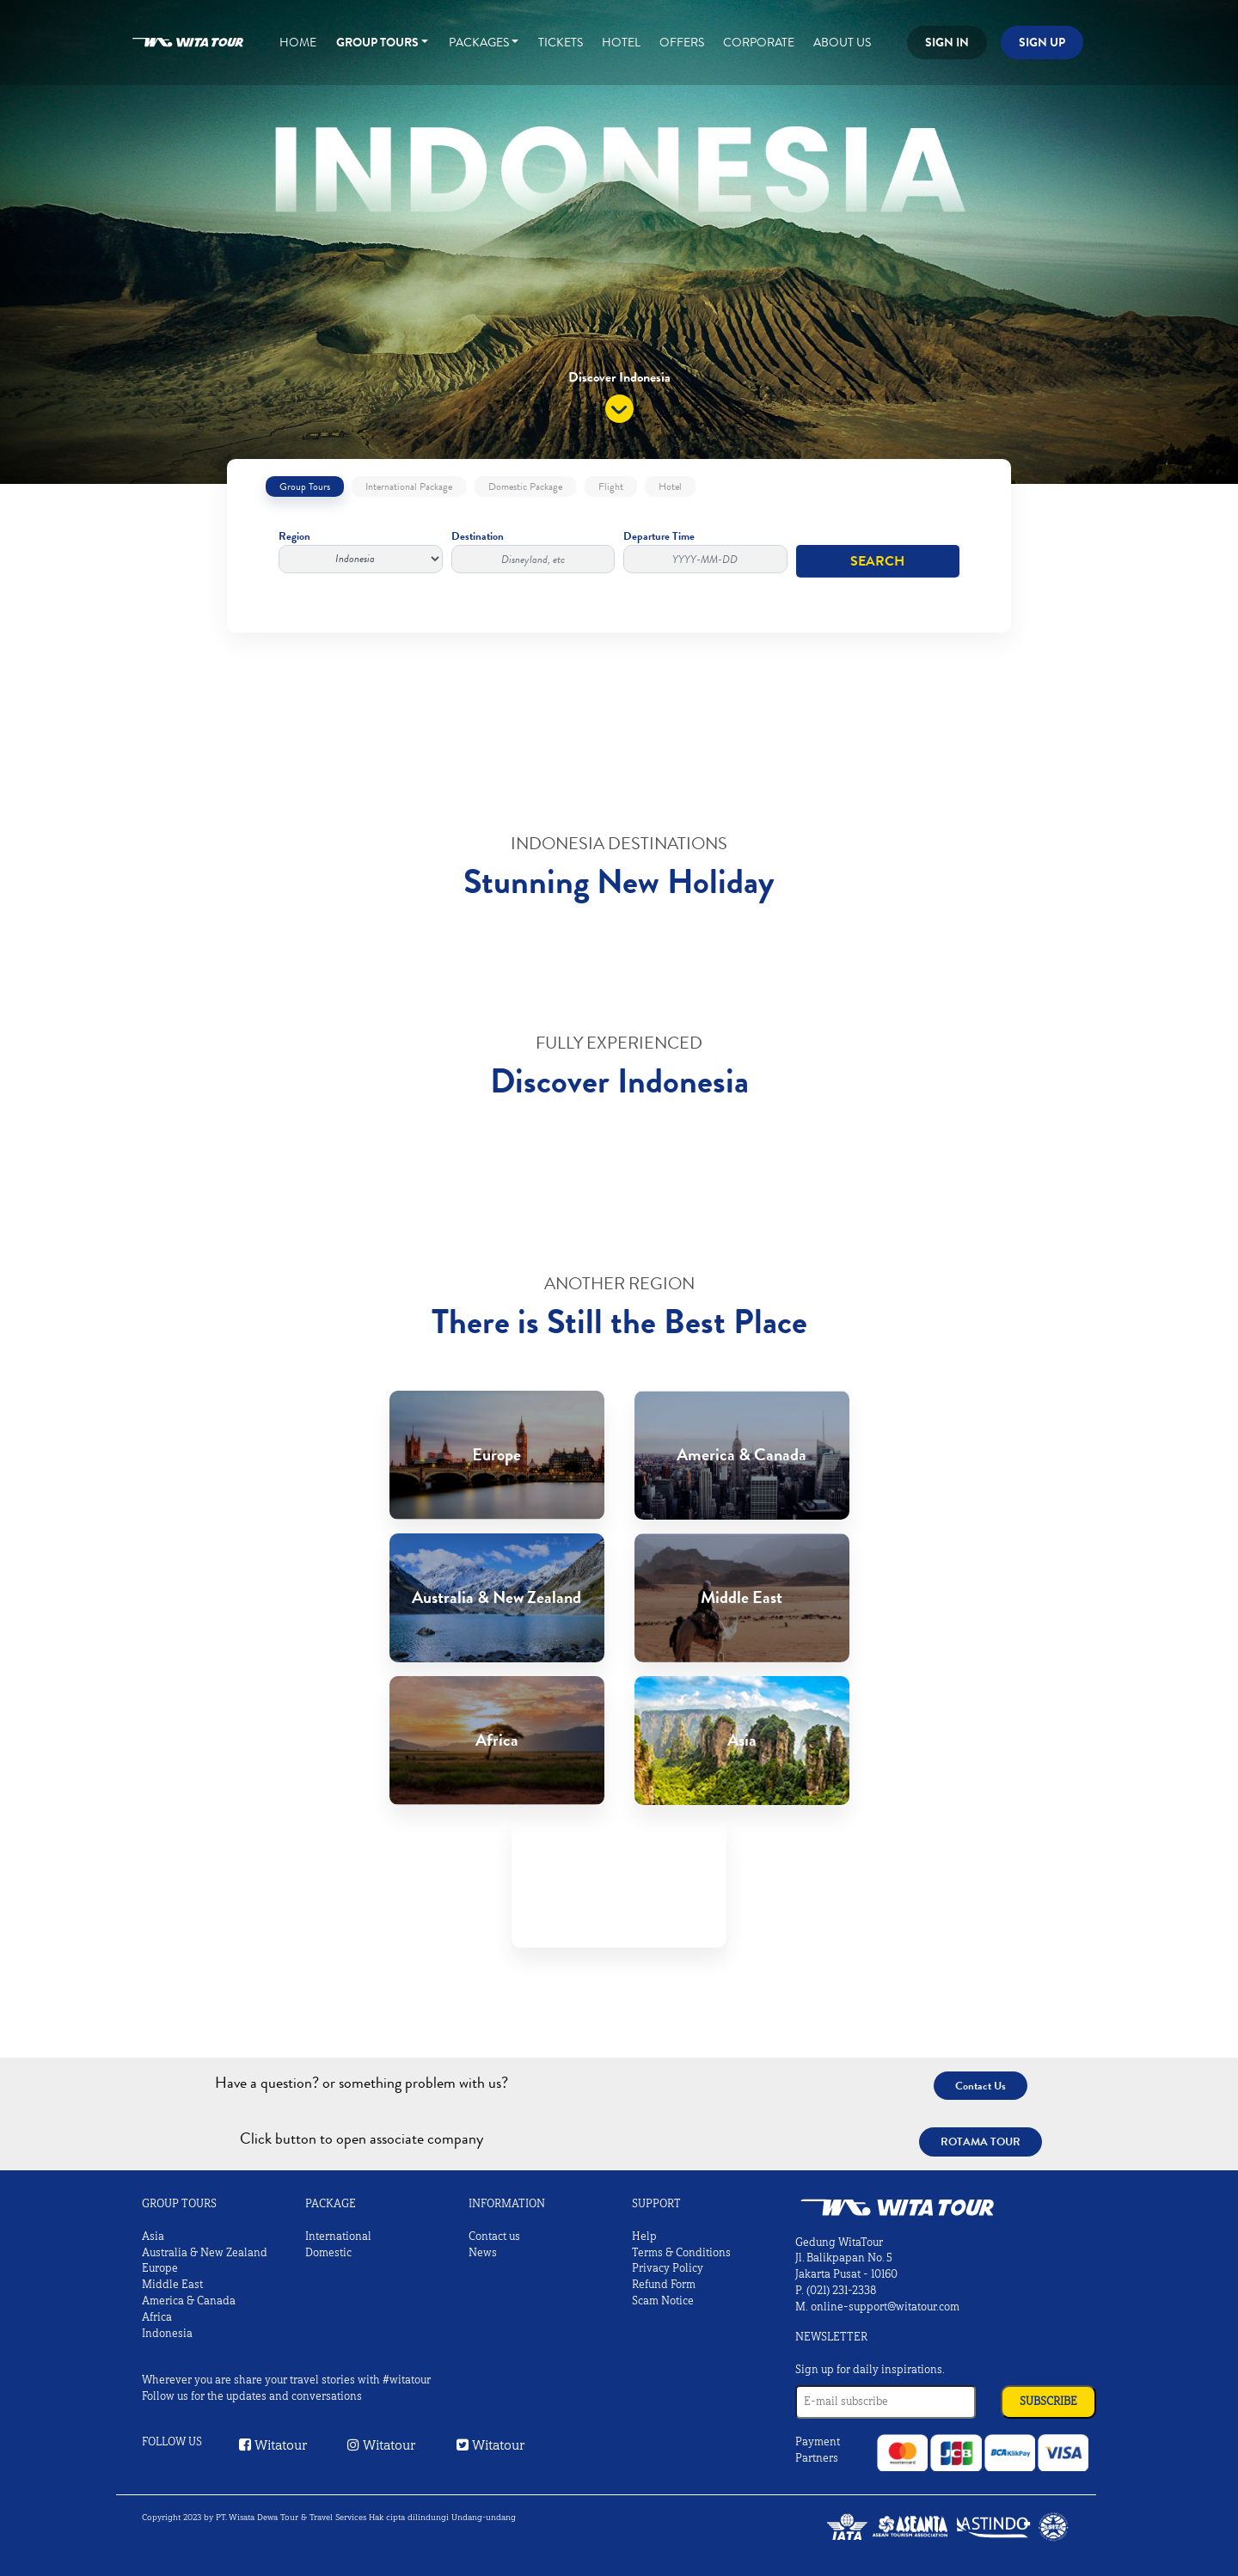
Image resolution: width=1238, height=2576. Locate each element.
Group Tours (377, 42)
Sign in (947, 42)
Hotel (621, 42)
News (483, 2253)
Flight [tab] (610, 486)
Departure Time (705, 550)
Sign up (1042, 42)
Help (644, 2236)
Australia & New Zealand (204, 2253)
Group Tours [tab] (304, 486)
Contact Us (980, 2085)
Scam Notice (663, 2301)
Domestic (328, 2253)
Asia (153, 2236)
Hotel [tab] (670, 486)
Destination (533, 550)
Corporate (758, 42)
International (338, 2236)
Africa (157, 2317)
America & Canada (189, 2301)
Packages (479, 42)
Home (297, 42)
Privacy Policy (667, 2268)
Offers (681, 42)
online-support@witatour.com (885, 2307)
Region (361, 550)
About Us (842, 42)
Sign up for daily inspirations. (870, 2370)
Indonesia (167, 2333)
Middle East (172, 2284)
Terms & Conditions (681, 2253)
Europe (160, 2268)
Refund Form (664, 2284)
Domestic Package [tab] (525, 486)
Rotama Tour (980, 2141)
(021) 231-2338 (841, 2291)
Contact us (494, 2236)
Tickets (560, 42)
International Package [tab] (408, 486)
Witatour (273, 2445)
